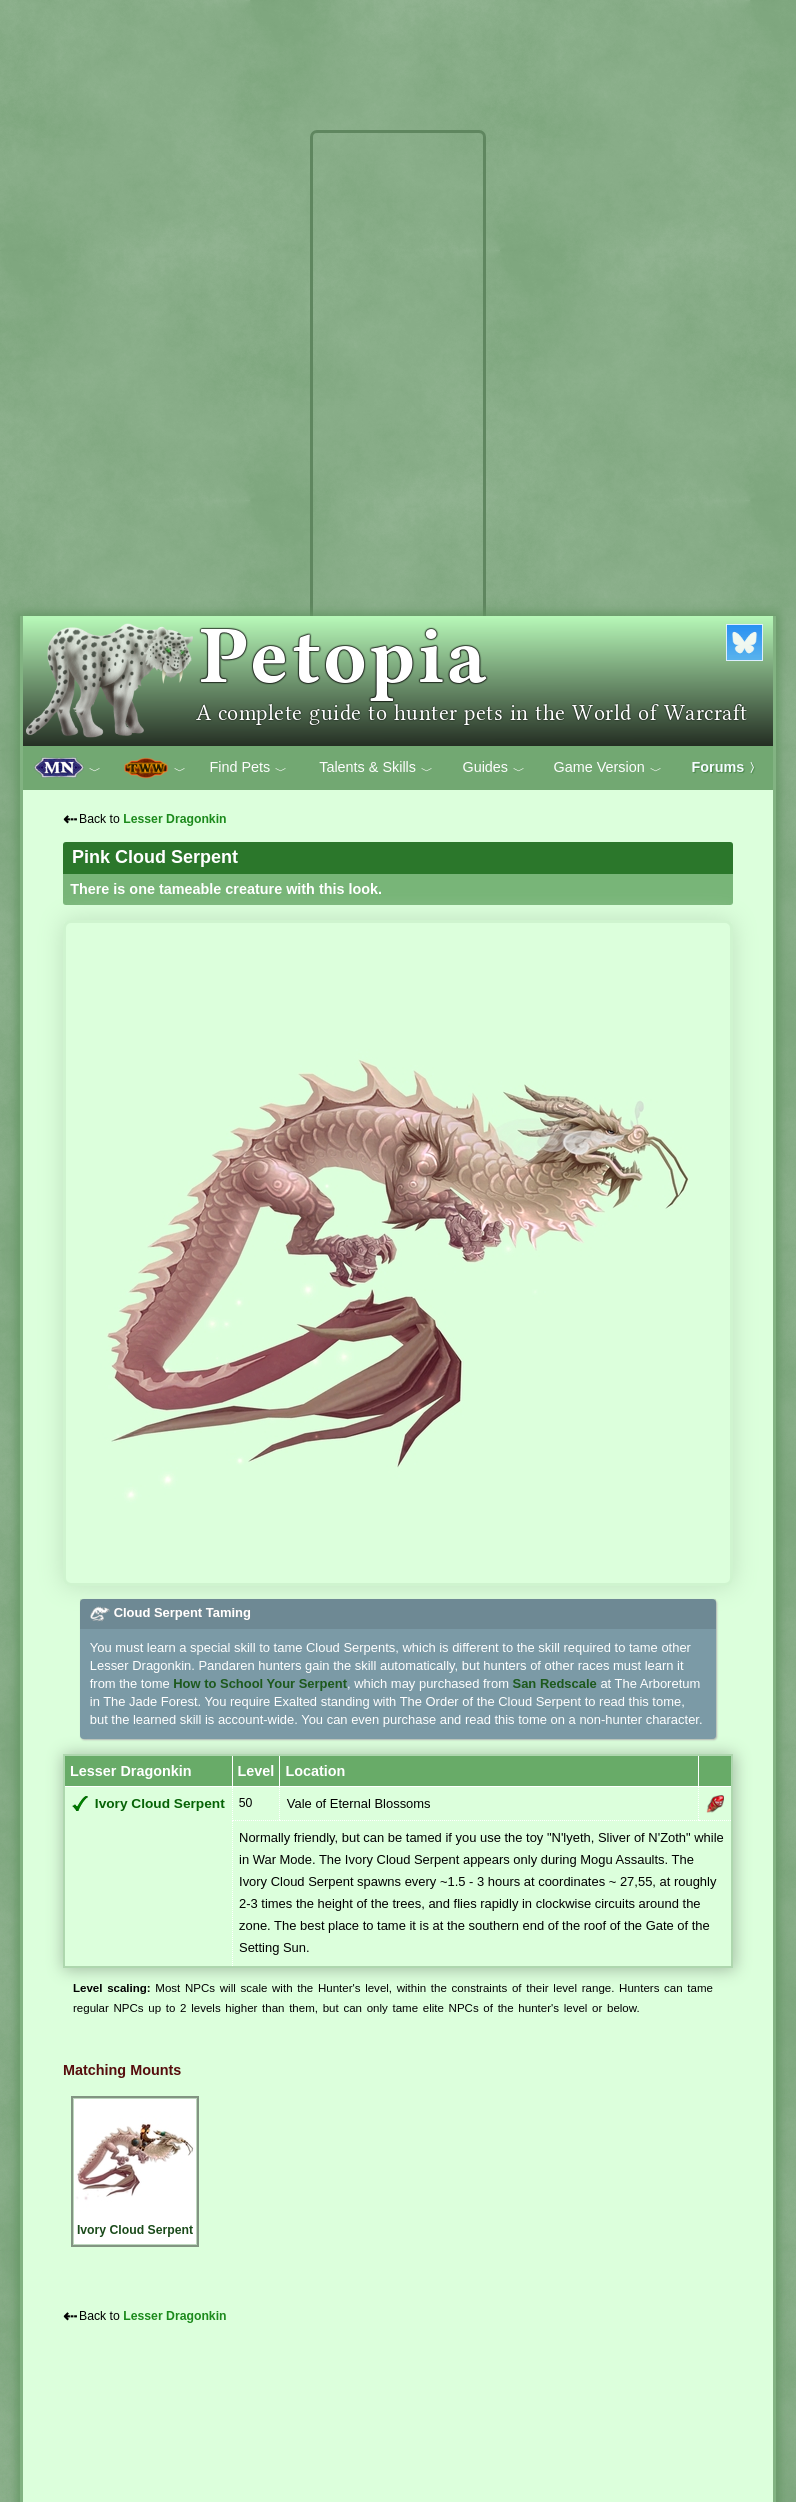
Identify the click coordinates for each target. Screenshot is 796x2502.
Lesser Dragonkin (174, 819)
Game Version (608, 768)
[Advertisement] (398, 438)
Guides (493, 768)
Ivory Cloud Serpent (160, 1803)
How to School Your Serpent (260, 1683)
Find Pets (248, 768)
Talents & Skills (376, 768)
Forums (727, 767)
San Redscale (555, 1683)
